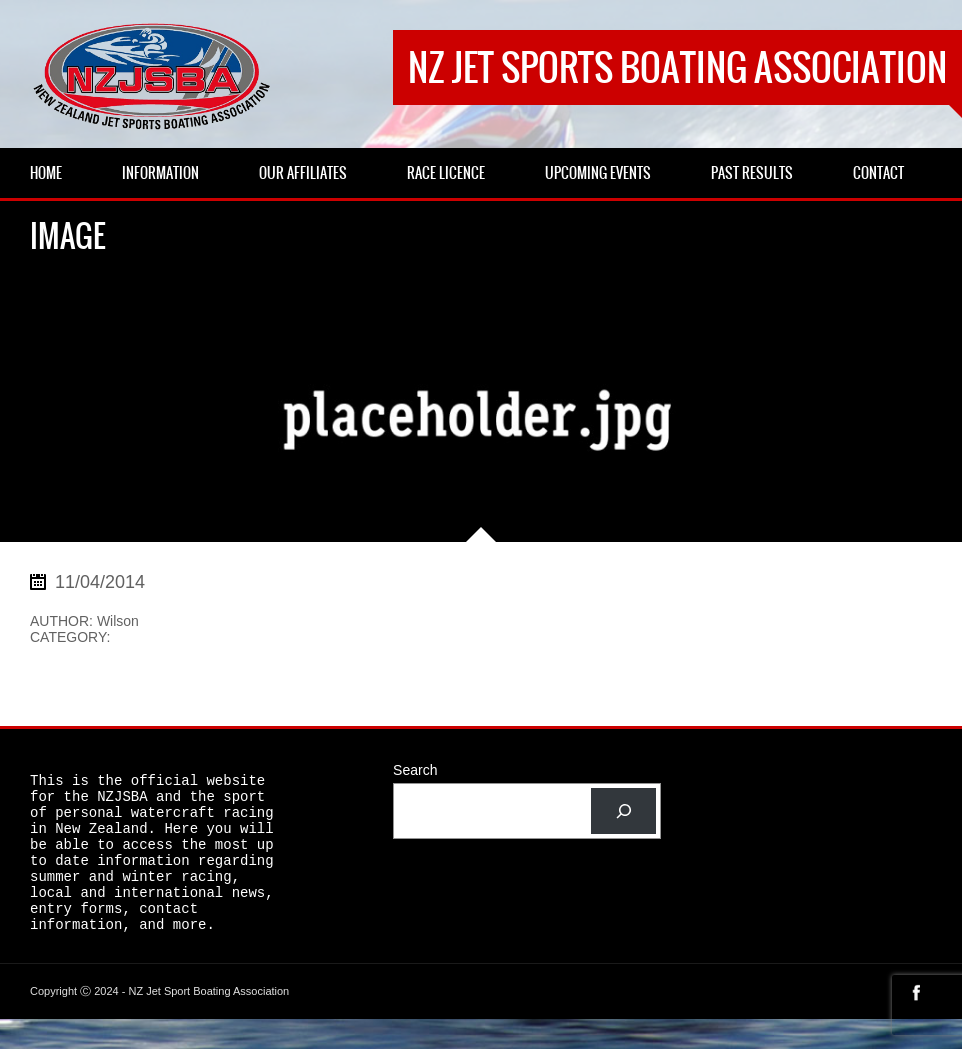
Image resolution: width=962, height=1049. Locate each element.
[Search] (623, 811)
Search (415, 770)
